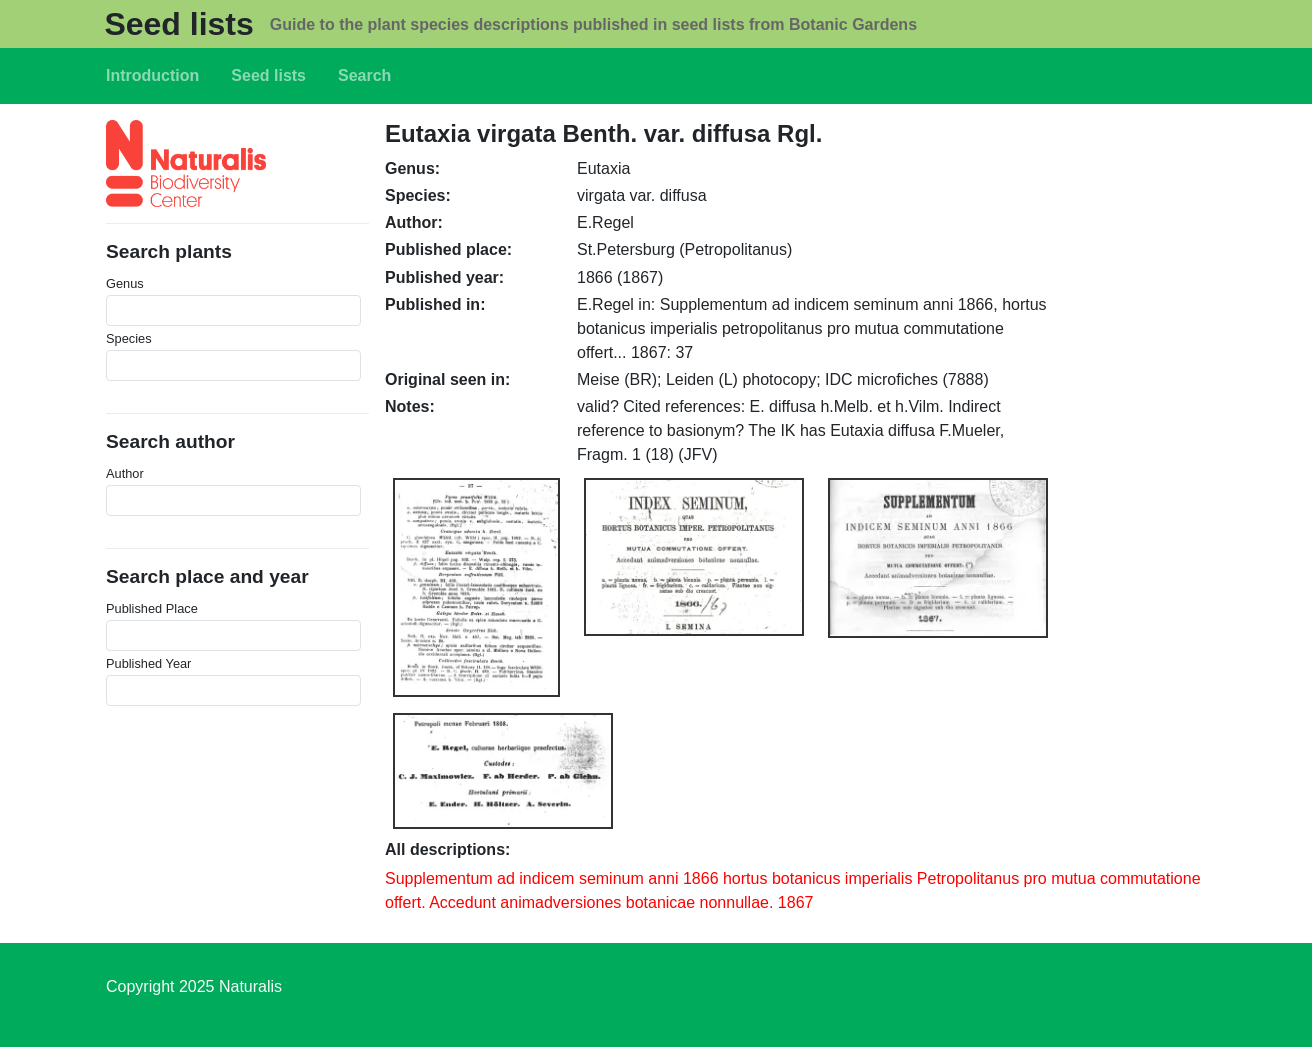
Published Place (152, 608)
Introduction (152, 75)
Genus (125, 283)
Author (125, 473)
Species (129, 338)
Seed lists (178, 24)
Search (364, 75)
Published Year (148, 663)
